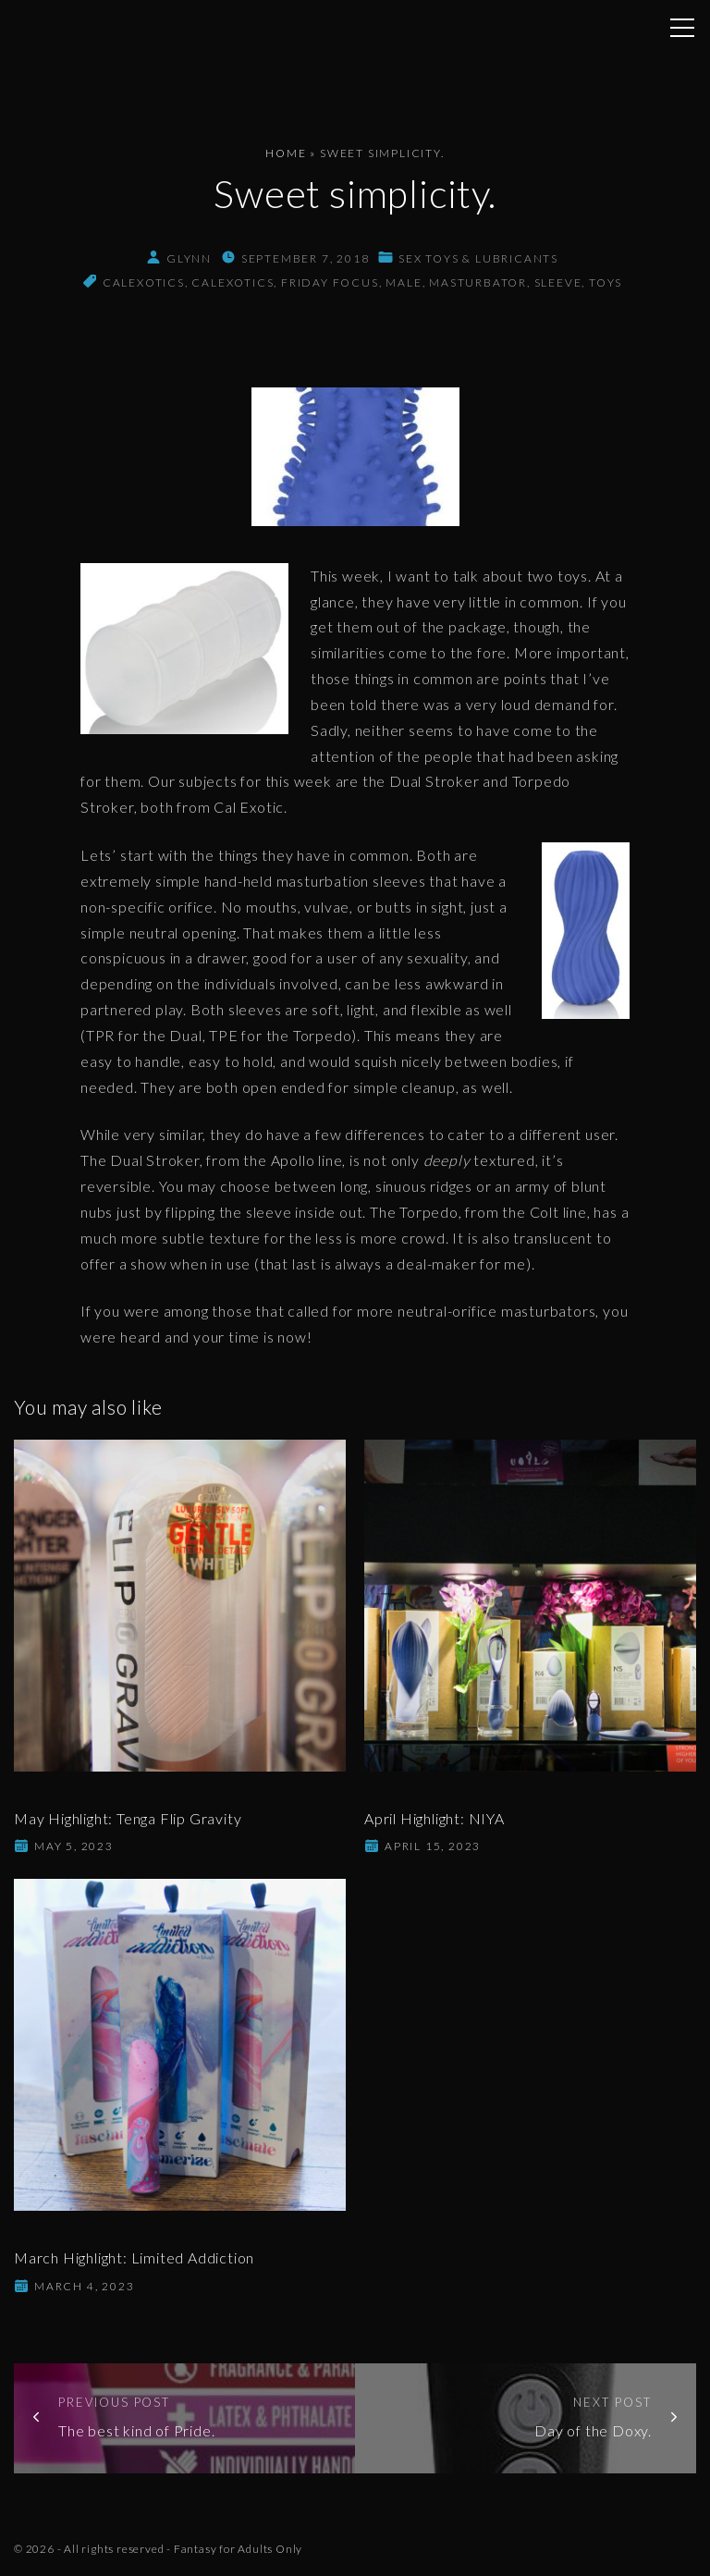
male (404, 282)
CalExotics (232, 282)
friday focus (330, 282)
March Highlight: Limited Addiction (134, 2257)
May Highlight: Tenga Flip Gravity (127, 1818)
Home (285, 153)
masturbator (478, 282)
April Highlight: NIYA (434, 1818)
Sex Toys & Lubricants (478, 258)
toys (605, 282)
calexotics (144, 282)
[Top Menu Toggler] (682, 27)
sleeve (558, 282)
